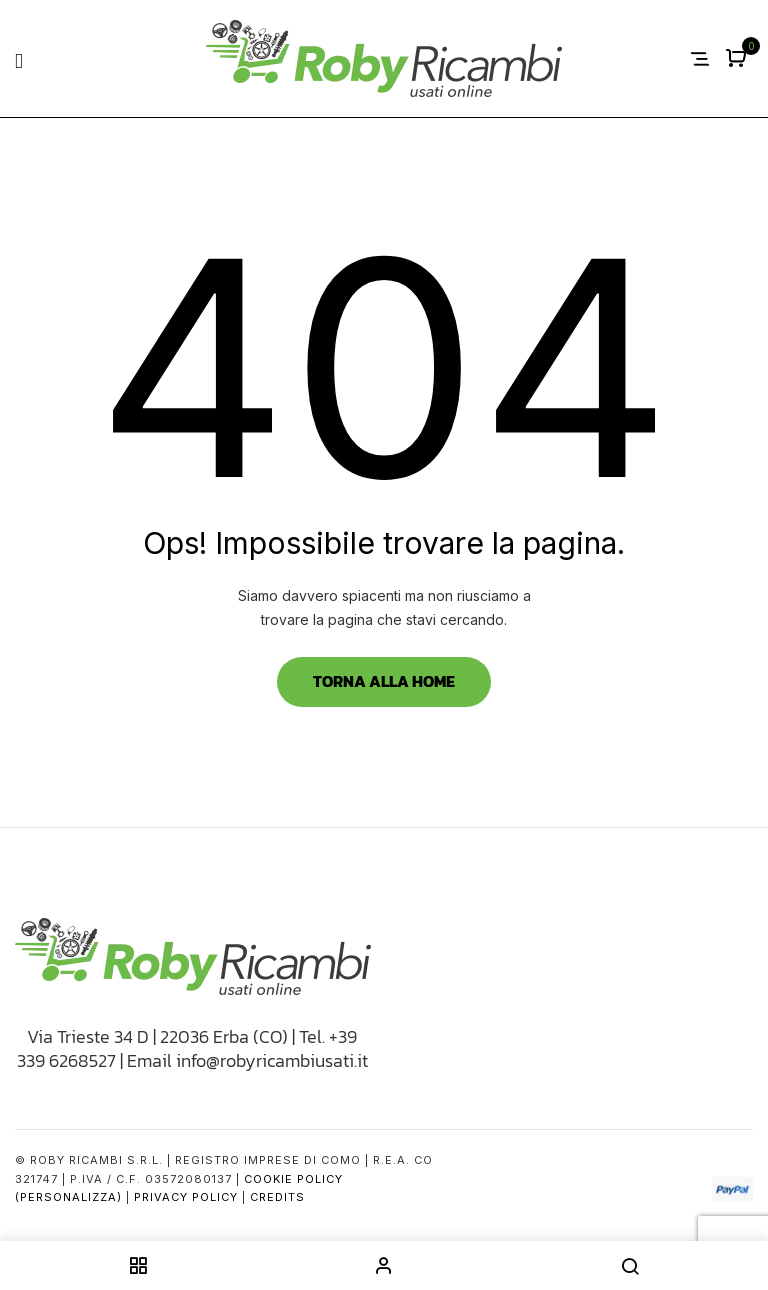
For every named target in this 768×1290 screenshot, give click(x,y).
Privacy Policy (186, 1197)
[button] (738, 59)
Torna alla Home (384, 681)
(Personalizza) (68, 1197)
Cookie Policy (293, 1179)
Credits (277, 1197)
